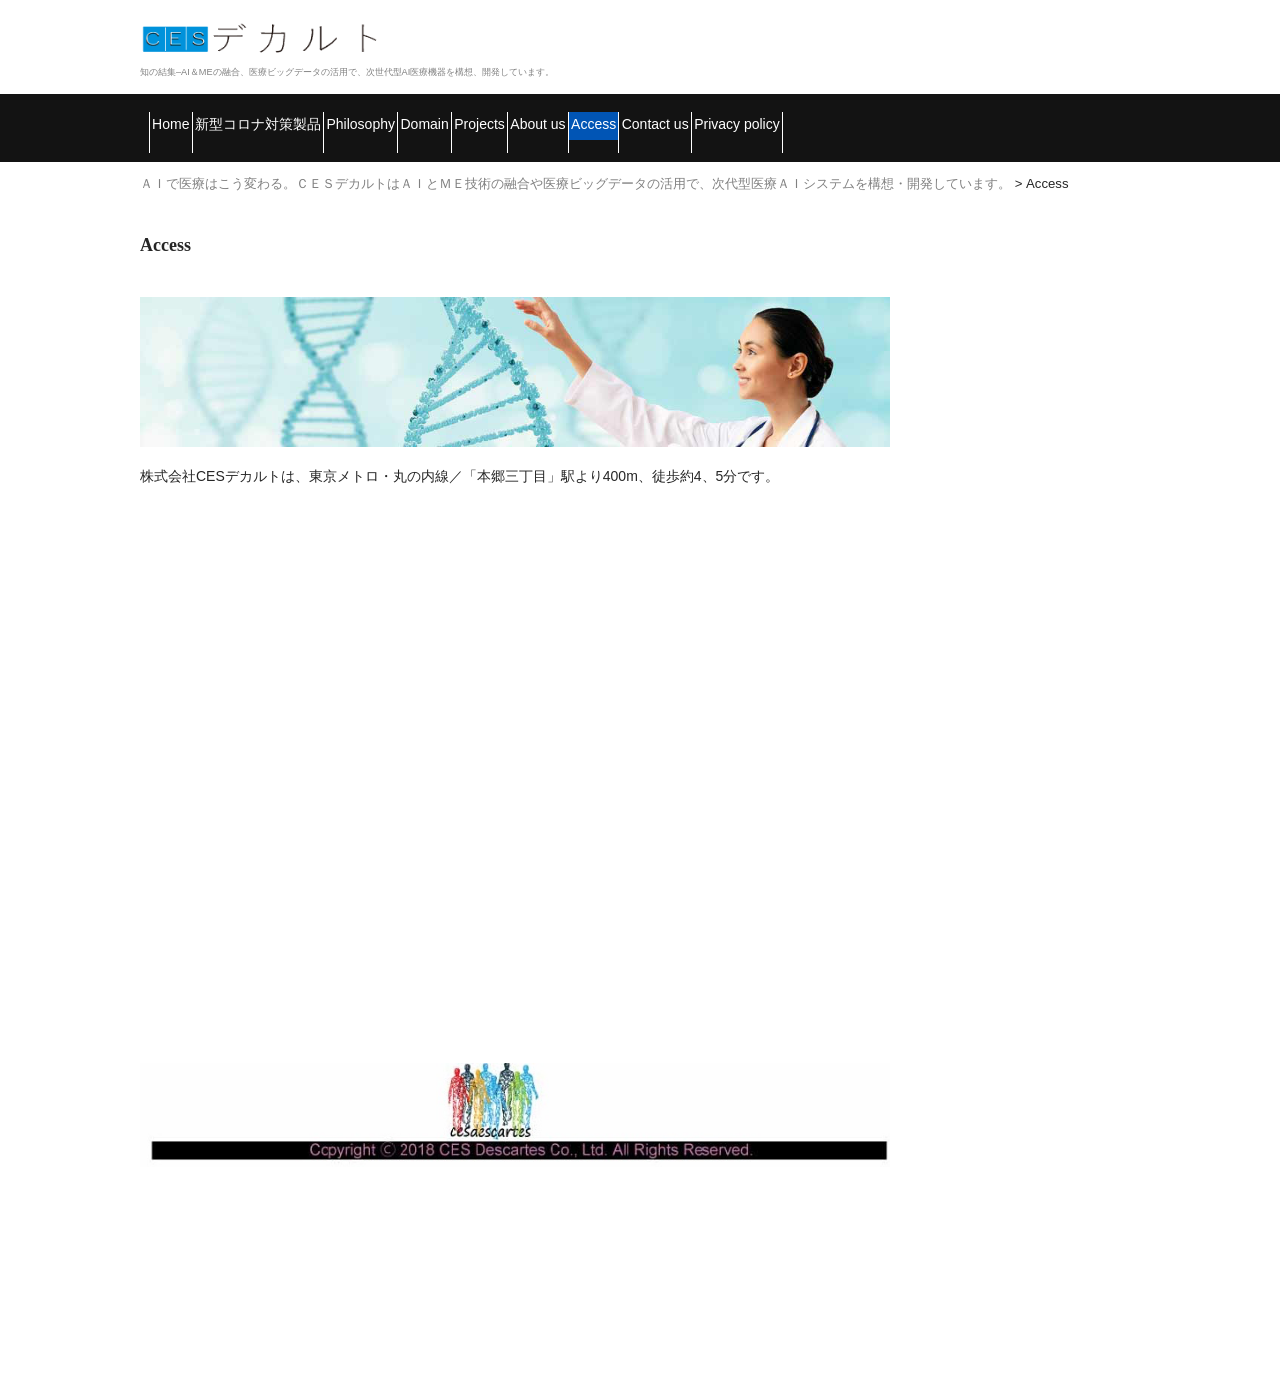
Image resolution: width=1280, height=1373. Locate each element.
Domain (612, 115)
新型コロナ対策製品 (326, 115)
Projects (722, 115)
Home (185, 115)
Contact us (1069, 115)
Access (950, 115)
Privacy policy (222, 157)
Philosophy (491, 115)
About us (839, 115)
